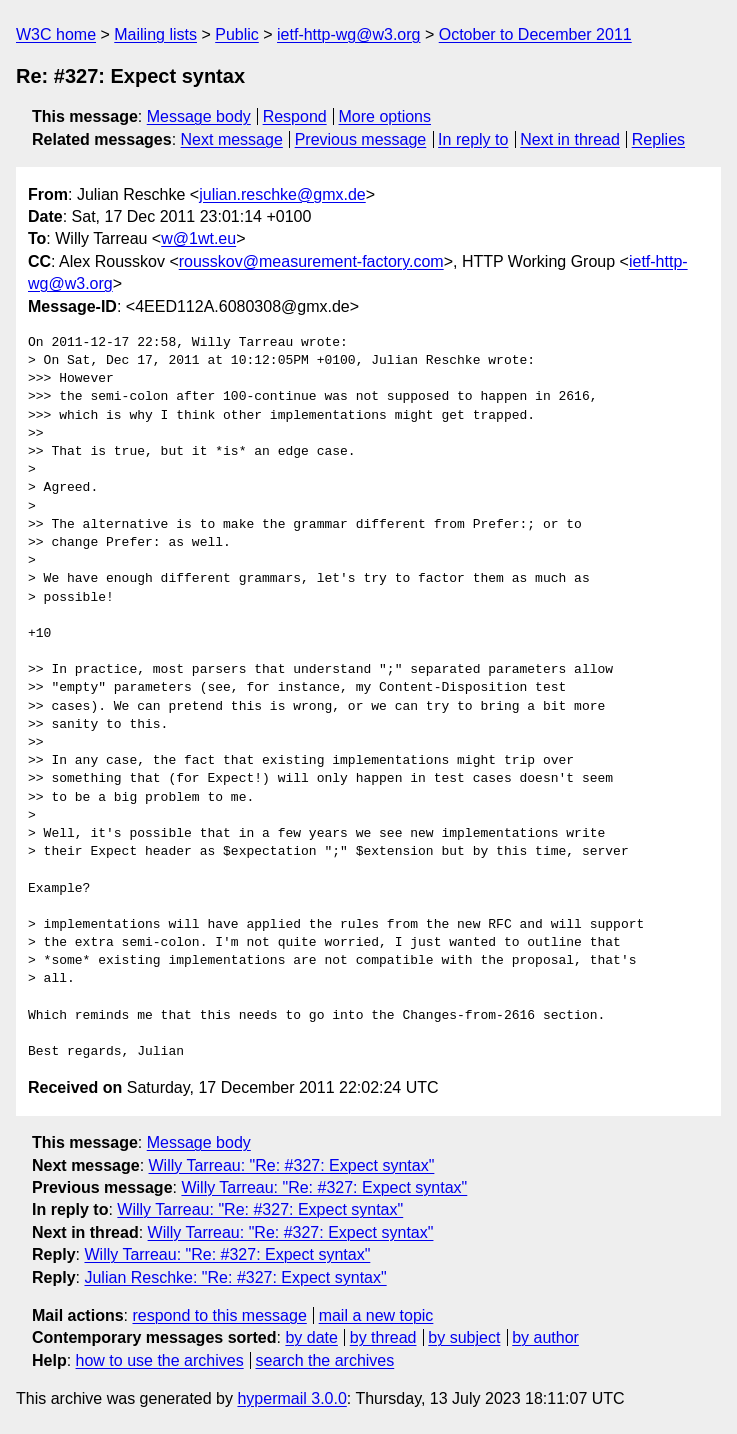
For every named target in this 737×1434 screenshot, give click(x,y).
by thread (383, 1337)
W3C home (56, 34)
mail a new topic (376, 1315)
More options (385, 116)
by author (545, 1337)
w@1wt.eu (198, 238)
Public (237, 34)
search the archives (325, 1360)
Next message (232, 139)
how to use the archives (160, 1360)
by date (311, 1337)
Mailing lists (155, 34)
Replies (658, 139)
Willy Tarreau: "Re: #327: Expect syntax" (292, 1165)
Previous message (361, 139)
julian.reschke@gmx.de (282, 194)
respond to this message (219, 1315)
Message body (199, 116)
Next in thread (570, 139)
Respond (295, 116)
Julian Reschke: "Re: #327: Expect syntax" (235, 1277)
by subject (464, 1337)
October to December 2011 (535, 34)
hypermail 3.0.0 (291, 1398)
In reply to (473, 139)
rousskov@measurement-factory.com (311, 261)
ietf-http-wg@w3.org (348, 34)
